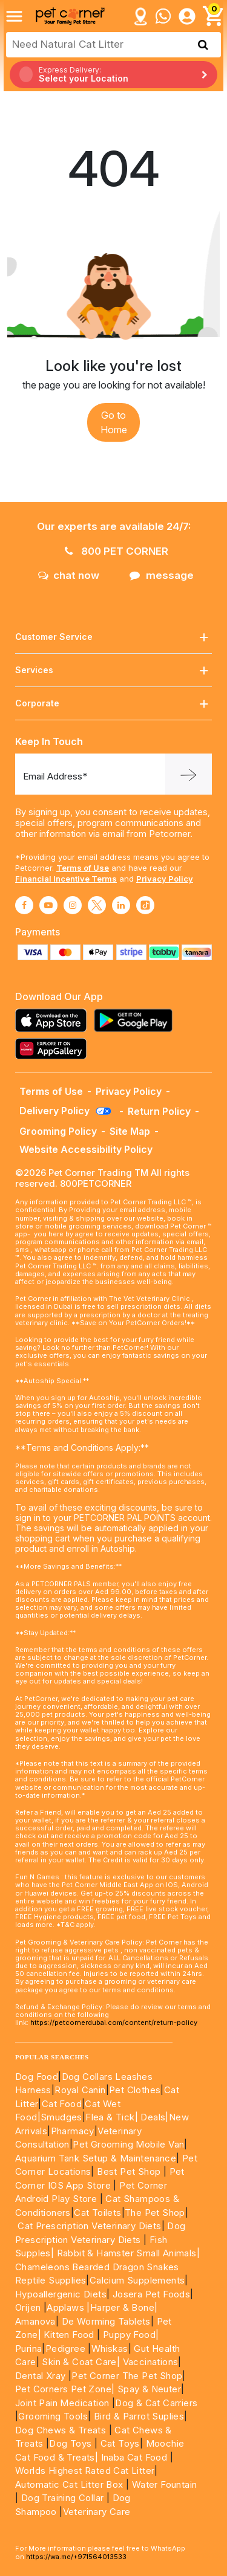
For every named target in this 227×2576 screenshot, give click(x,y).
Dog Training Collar (61, 2497)
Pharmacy (72, 2131)
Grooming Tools (53, 2416)
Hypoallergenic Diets (61, 2294)
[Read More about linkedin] (121, 905)
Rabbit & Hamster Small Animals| (128, 2253)
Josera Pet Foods (150, 2294)
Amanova (35, 2321)
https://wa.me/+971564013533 (76, 2556)
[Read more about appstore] (54, 1020)
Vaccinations (149, 2362)
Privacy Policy (164, 878)
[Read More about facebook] (24, 905)
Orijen (29, 2307)
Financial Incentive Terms (66, 878)
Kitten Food (69, 2334)
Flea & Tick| (112, 2117)
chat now (68, 575)
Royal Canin (79, 2090)
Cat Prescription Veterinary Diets (89, 2226)
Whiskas (109, 2348)
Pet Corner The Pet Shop (126, 2375)
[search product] (203, 45)
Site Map (130, 1131)
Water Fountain (164, 2484)
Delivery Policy (66, 1111)
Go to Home (113, 422)
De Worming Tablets (106, 2321)
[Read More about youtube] (48, 905)
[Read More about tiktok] (145, 905)
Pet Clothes (134, 2090)
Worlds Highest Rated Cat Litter (84, 2470)
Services (113, 670)
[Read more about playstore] (136, 1020)
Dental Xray (41, 2375)
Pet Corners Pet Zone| (64, 2389)
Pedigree (65, 2348)
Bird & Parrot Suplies (139, 2416)
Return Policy (159, 1111)
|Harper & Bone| (122, 2307)
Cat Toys (120, 2443)
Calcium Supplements (137, 2280)
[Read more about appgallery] (54, 1048)
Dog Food (36, 2076)
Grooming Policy (58, 1131)
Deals (152, 2117)
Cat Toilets (97, 2212)
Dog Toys (70, 2443)
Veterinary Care (98, 2511)
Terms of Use (82, 868)
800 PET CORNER (116, 551)
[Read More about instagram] (73, 905)
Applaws (65, 2307)
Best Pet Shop (130, 2171)
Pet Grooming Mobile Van (128, 2144)
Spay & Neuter (149, 2389)
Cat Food (62, 2104)
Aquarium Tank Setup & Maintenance (95, 2158)
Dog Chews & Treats (60, 2430)
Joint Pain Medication (62, 2403)
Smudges (61, 2117)
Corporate (113, 704)
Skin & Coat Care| (81, 2362)
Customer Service (113, 637)
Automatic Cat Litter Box (69, 2484)
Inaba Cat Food (134, 2457)
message (162, 575)
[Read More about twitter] (97, 905)
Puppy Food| (129, 2334)
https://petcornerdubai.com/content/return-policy (113, 2022)
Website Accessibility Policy (86, 1149)
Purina (28, 2348)
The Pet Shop (155, 2212)
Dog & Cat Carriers (156, 2403)
